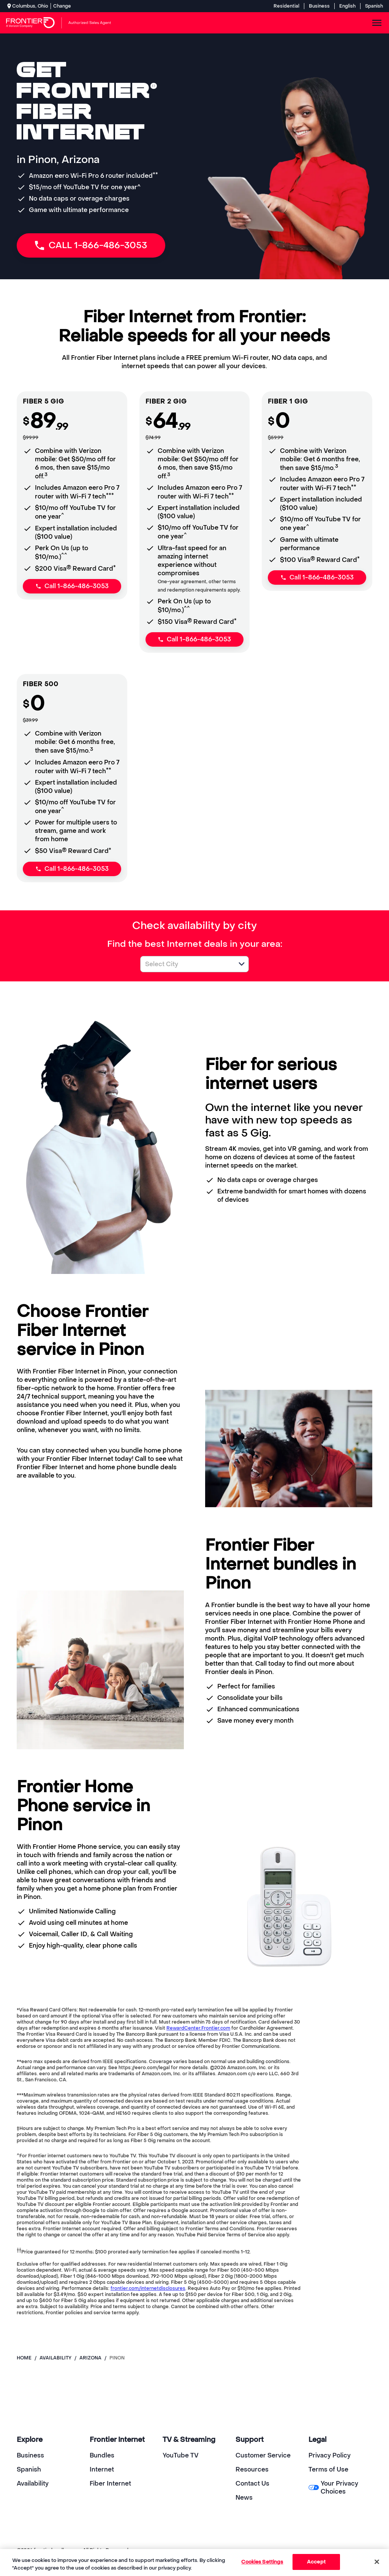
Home (24, 2358)
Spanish (374, 6)
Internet (102, 2469)
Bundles (102, 2455)
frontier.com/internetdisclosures (148, 2288)
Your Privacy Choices (333, 2487)
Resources (252, 2469)
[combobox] (186, 964)
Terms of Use (328, 2469)
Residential (286, 6)
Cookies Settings (262, 2562)
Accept (316, 2562)
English (347, 6)
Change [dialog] (62, 6)
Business (319, 6)
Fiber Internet (110, 2483)
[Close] (376, 2561)
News (244, 2498)
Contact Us (252, 2483)
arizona (90, 2358)
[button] (241, 964)
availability (55, 2358)
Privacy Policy (329, 2455)
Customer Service (263, 2455)
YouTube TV (181, 2455)
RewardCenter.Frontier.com (198, 2028)
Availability (33, 2483)
